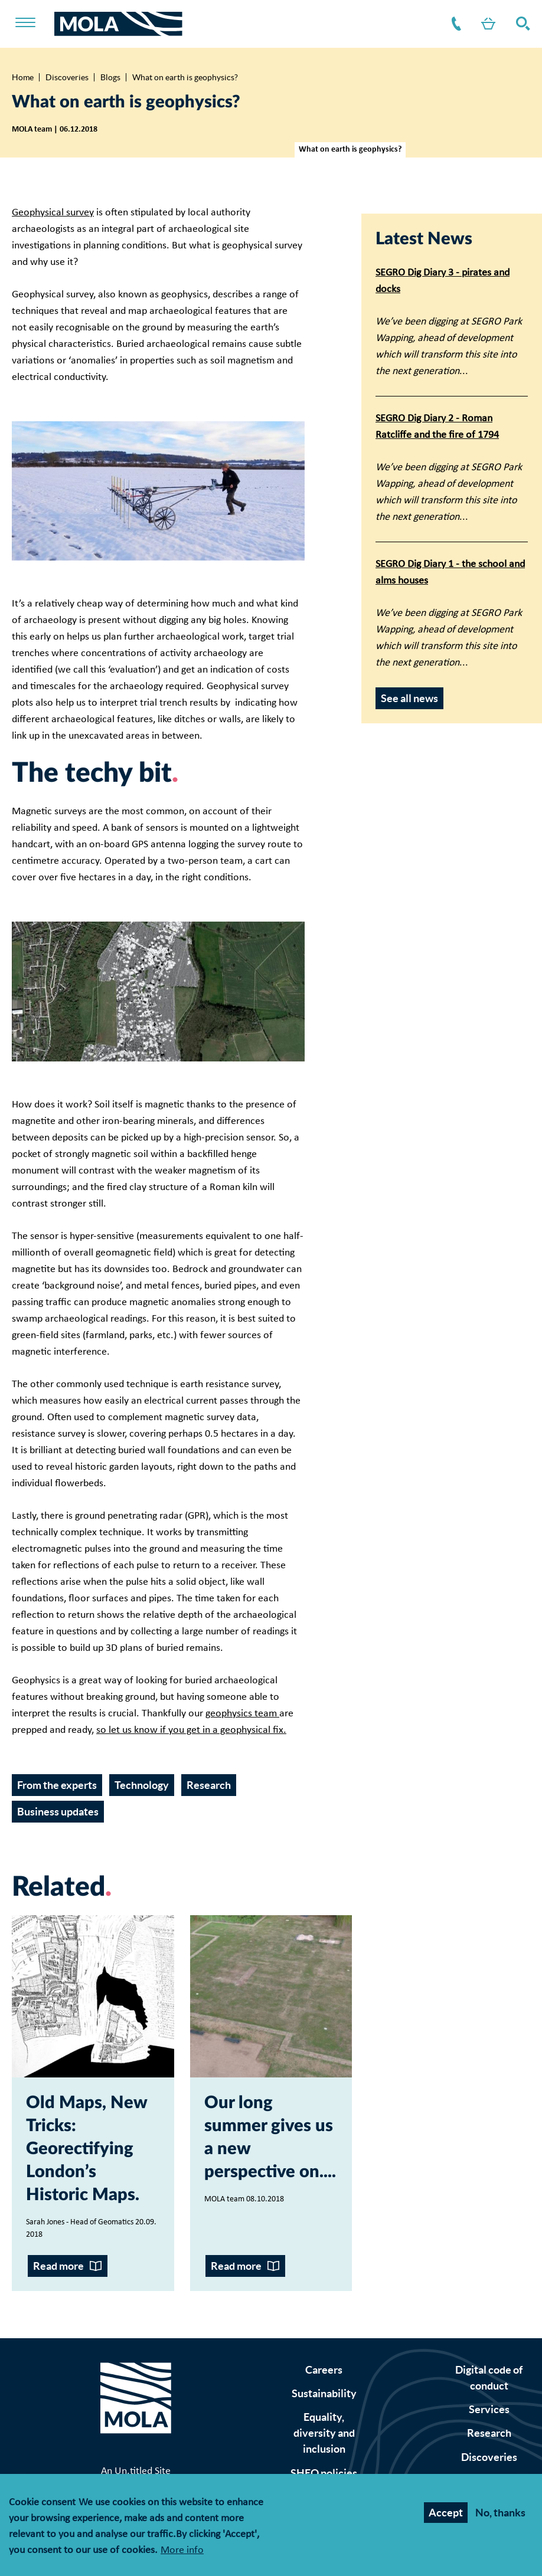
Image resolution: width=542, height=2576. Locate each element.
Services (489, 2409)
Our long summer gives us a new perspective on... (268, 2138)
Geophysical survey (53, 212)
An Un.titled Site (136, 2471)
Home (23, 77)
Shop (485, 24)
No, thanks (500, 2512)
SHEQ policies (323, 2473)
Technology (142, 1785)
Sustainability (324, 2393)
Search (520, 24)
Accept (446, 2512)
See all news (409, 698)
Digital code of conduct (489, 2378)
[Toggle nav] (33, 23)
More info (182, 2551)
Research (209, 1785)
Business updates (58, 1811)
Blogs (110, 77)
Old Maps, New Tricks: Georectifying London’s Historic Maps (86, 2149)
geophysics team (242, 1713)
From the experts (57, 1785)
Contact (454, 24)
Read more (58, 2266)
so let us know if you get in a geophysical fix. (191, 1730)
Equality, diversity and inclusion (324, 2433)
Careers (323, 2370)
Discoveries (67, 77)
